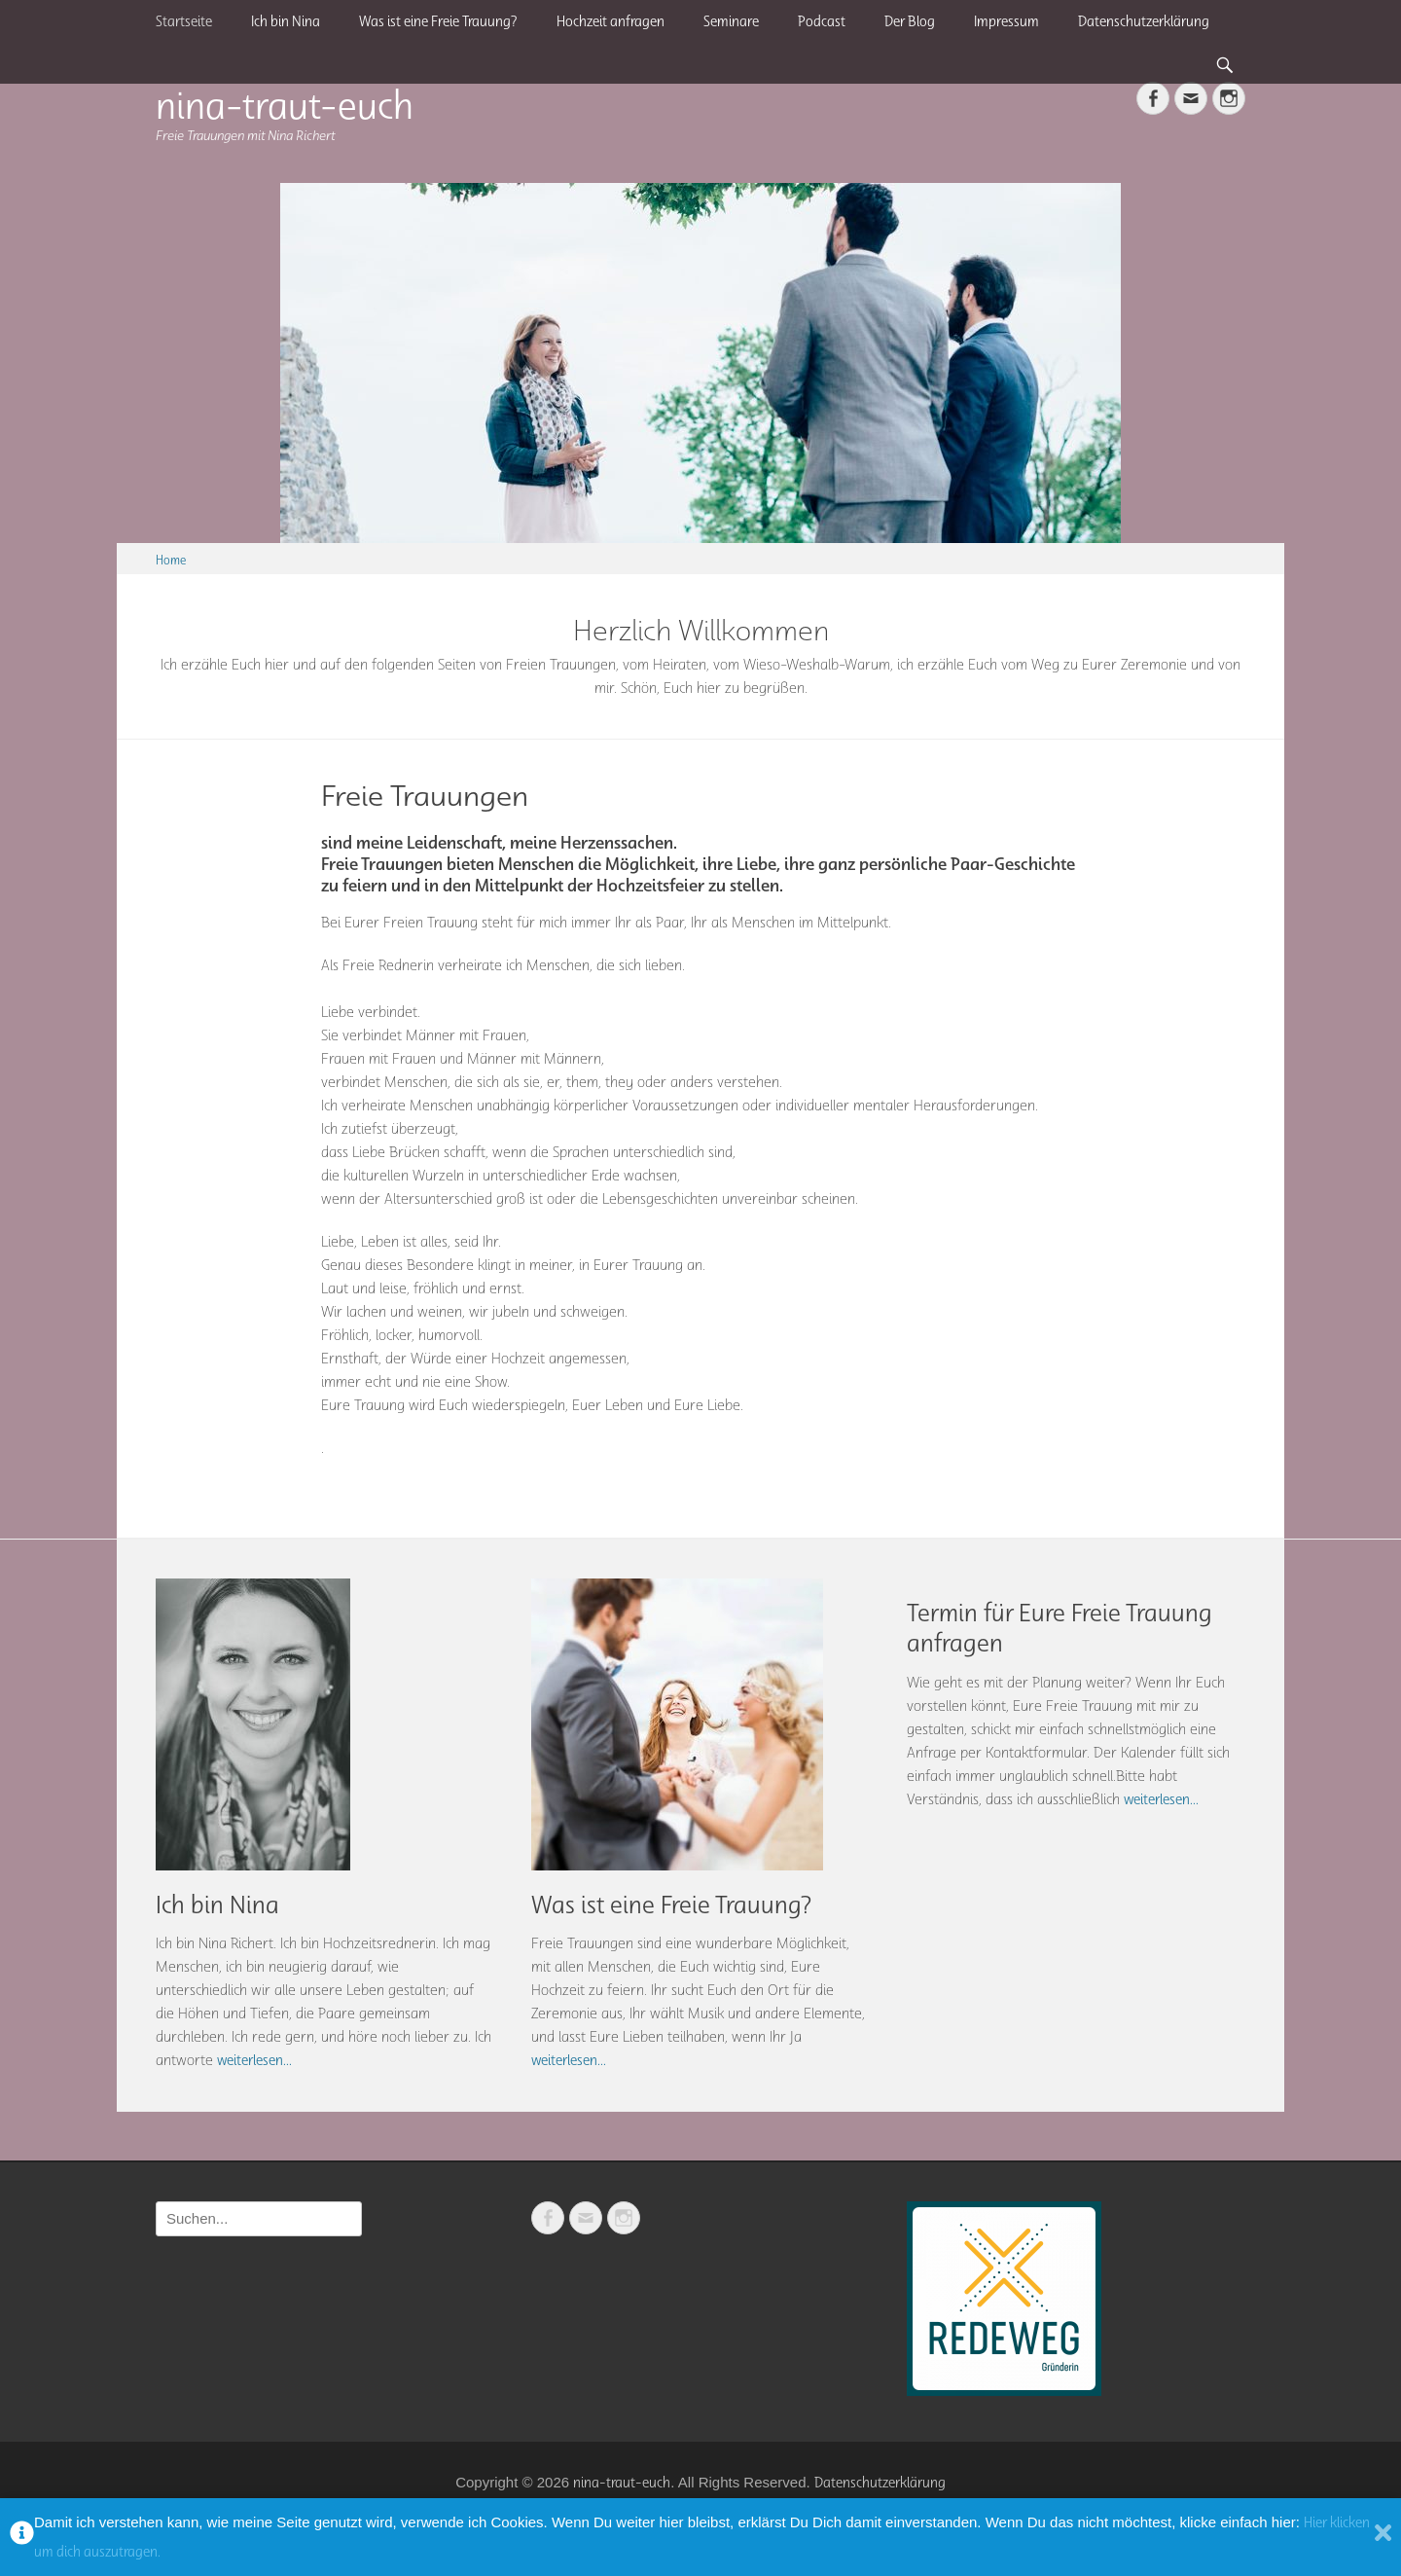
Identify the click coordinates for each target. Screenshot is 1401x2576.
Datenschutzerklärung (1143, 21)
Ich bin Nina (285, 21)
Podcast (821, 21)
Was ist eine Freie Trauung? (438, 21)
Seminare (731, 21)
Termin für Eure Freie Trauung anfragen (1059, 1627)
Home (171, 559)
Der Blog (909, 21)
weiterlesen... (254, 2060)
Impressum (1006, 21)
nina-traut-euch (284, 104)
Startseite (184, 21)
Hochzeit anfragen (611, 21)
